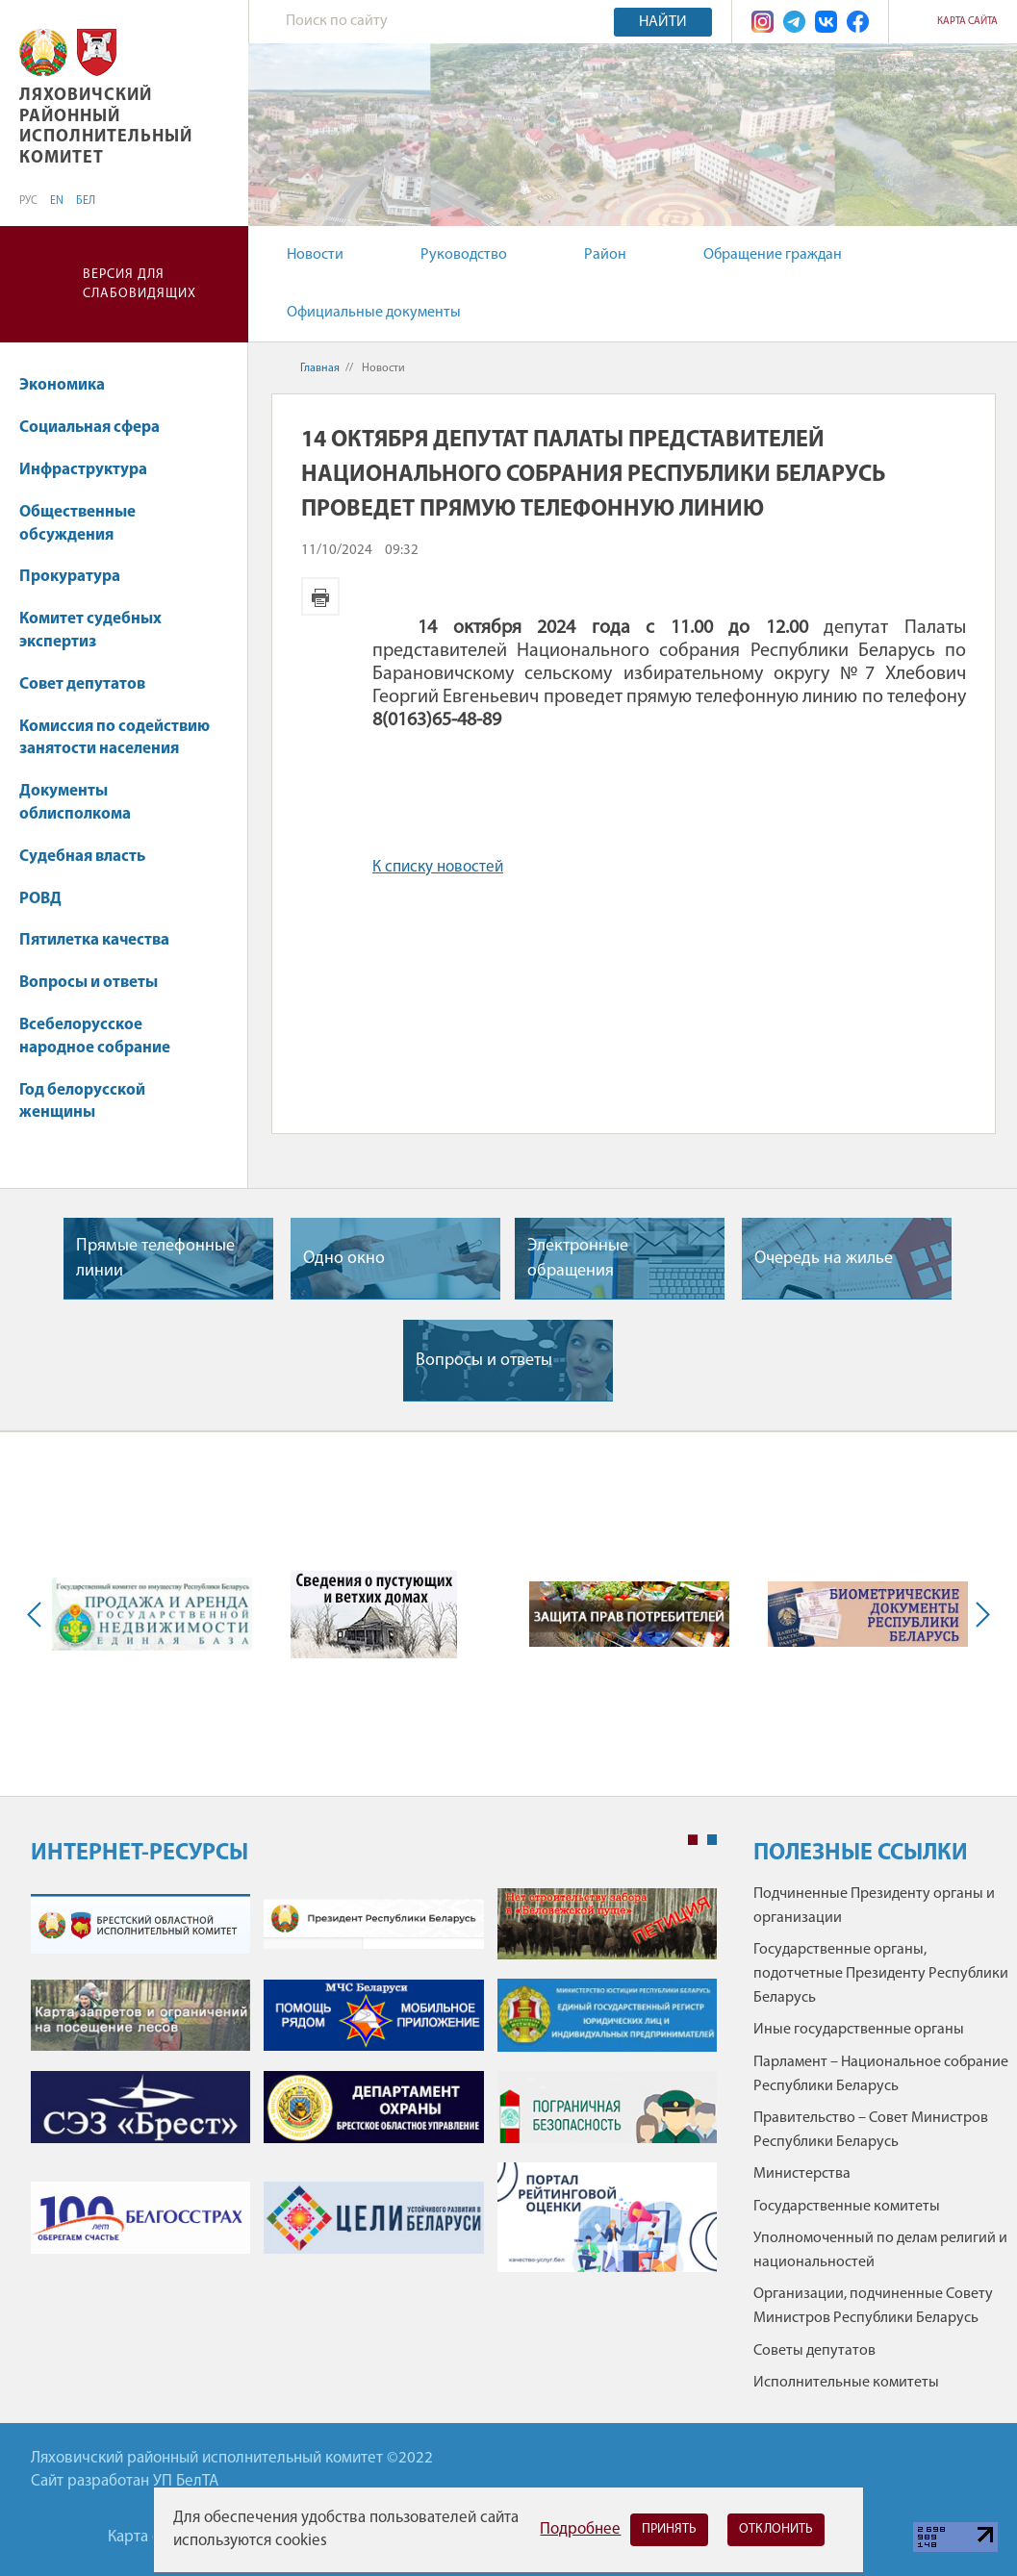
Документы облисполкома (75, 802)
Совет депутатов (82, 684)
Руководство (463, 255)
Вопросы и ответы (88, 982)
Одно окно (344, 1259)
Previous (38, 1614)
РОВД (40, 899)
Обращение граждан (772, 255)
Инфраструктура (92, 470)
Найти (663, 22)
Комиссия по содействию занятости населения (114, 738)
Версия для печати (320, 596)
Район (605, 255)
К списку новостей (437, 867)
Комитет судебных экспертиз (90, 630)
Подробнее (580, 2529)
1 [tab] (693, 1840)
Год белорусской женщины (82, 1102)
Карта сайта (967, 21)
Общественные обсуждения (77, 523)
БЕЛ (85, 201)
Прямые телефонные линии (155, 1258)
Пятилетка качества (103, 940)
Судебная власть (82, 856)
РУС (28, 201)
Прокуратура (79, 576)
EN (57, 201)
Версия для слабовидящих (139, 284)
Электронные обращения (577, 1258)
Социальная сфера (98, 427)
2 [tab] (712, 1840)
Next (978, 1614)
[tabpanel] (374, 2090)
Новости (315, 255)
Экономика (71, 385)
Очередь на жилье (823, 1259)
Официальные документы (374, 312)
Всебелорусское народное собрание (94, 1036)
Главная (320, 368)
